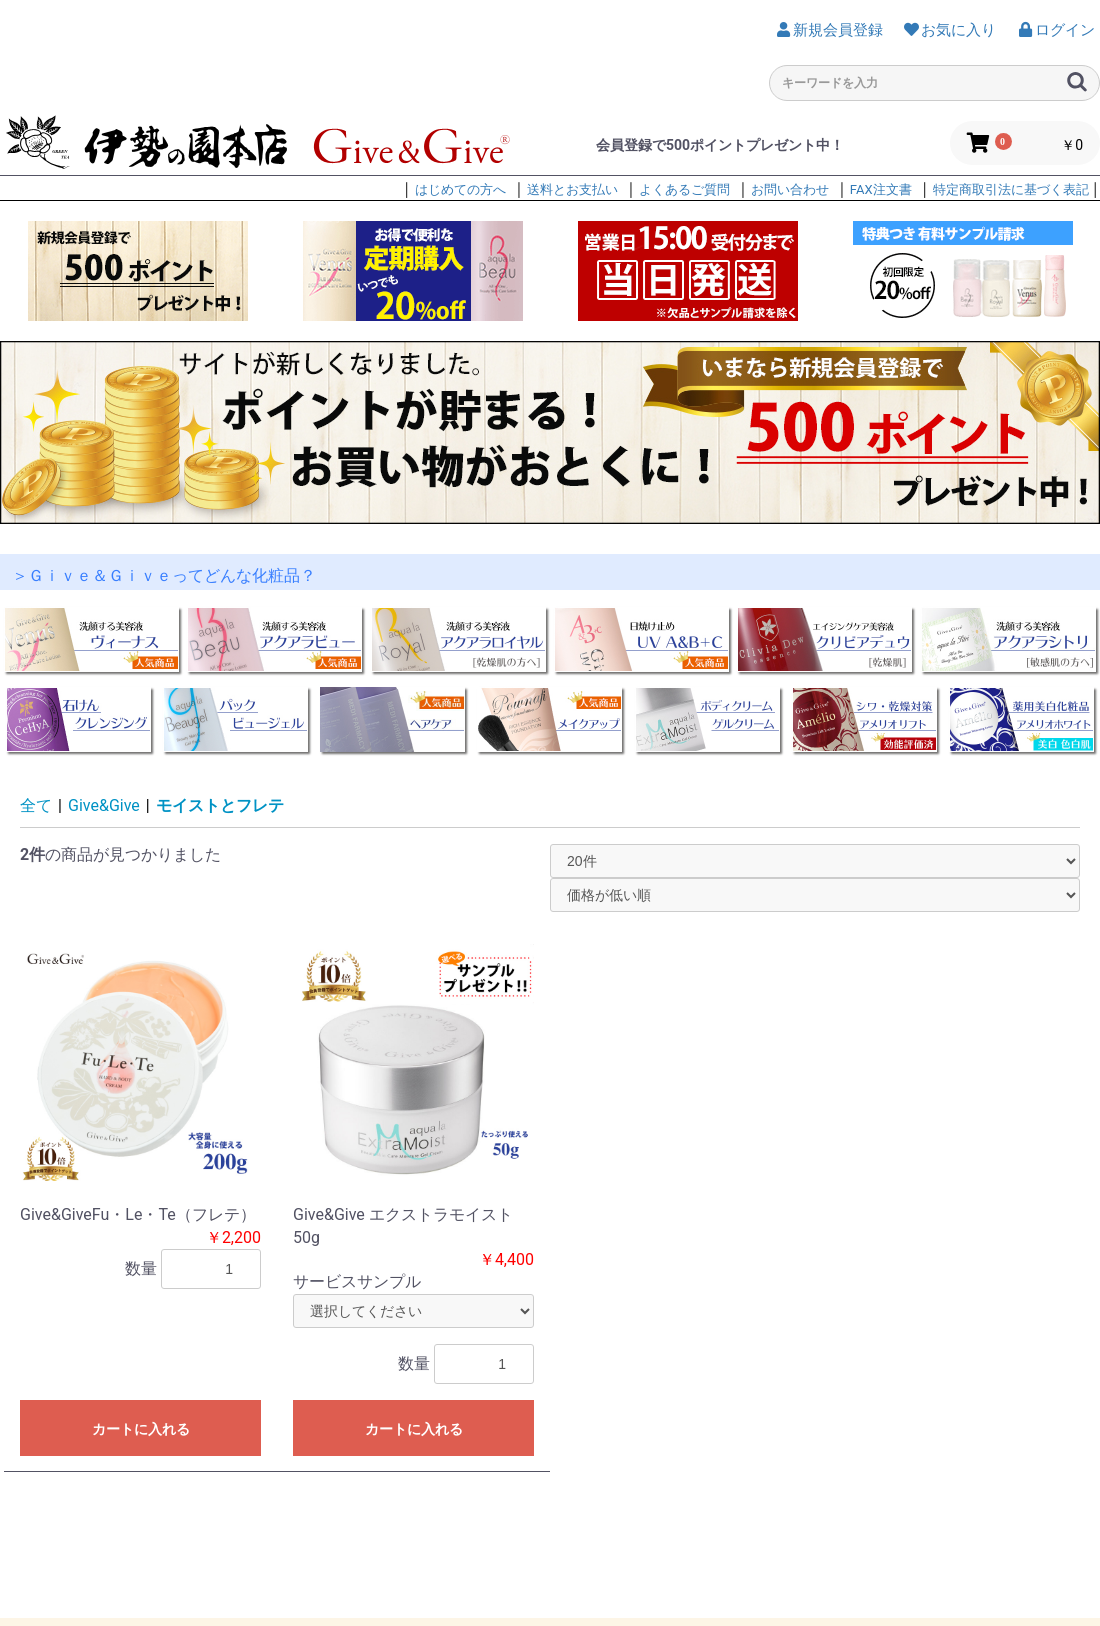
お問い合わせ (790, 189)
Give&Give (104, 805)
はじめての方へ (460, 189)
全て (36, 805)
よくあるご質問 (684, 189)
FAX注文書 (881, 189)
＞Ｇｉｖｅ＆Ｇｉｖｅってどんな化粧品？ (164, 575)
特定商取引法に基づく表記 (1011, 189)
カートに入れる (141, 1429)
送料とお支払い (572, 189)
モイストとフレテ (220, 805)
